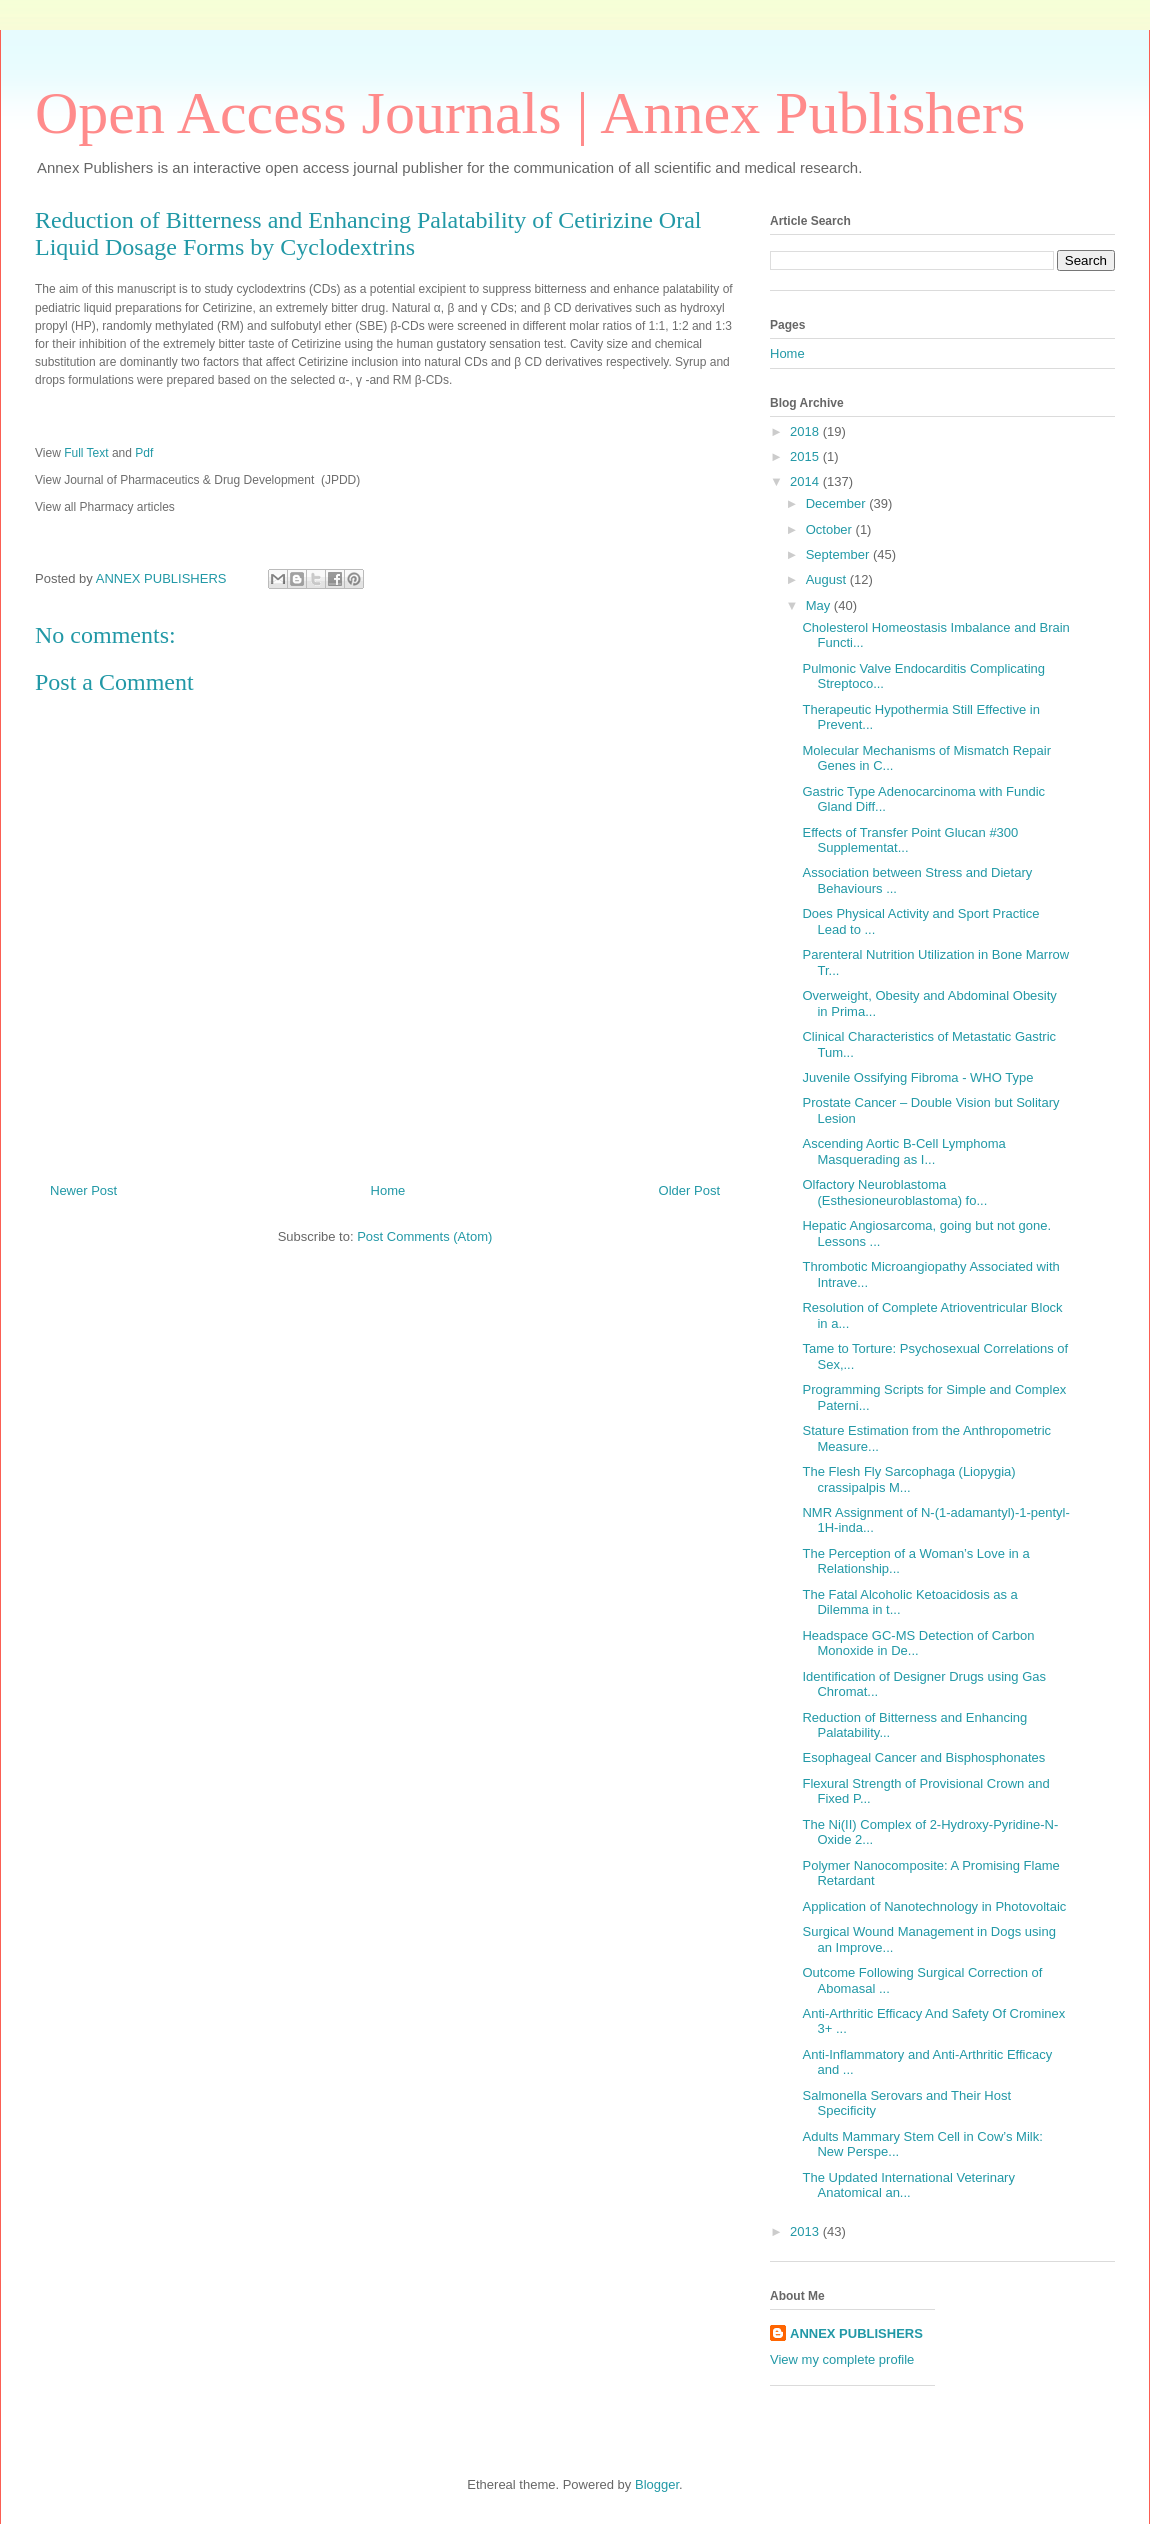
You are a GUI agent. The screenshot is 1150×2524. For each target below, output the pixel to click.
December (838, 503)
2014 (806, 481)
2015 (806, 456)
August (828, 579)
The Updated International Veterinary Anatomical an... (908, 2185)
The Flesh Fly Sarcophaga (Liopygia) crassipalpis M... (908, 1479)
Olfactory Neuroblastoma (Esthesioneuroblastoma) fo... (894, 1192)
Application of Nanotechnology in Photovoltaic (934, 1906)
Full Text (88, 453)
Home (388, 1190)
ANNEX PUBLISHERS (856, 2333)
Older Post (689, 1190)
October (831, 529)
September (839, 554)
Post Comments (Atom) (424, 1236)
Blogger (657, 2484)
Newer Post (83, 1190)
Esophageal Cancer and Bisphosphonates (923, 1757)
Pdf (144, 453)
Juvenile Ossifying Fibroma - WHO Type (917, 1077)
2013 (806, 2231)
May (820, 605)
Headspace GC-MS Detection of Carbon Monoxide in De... (918, 1643)
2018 (806, 431)
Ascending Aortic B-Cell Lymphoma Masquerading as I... (903, 1151)
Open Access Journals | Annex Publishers (530, 113)
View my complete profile (842, 2359)
